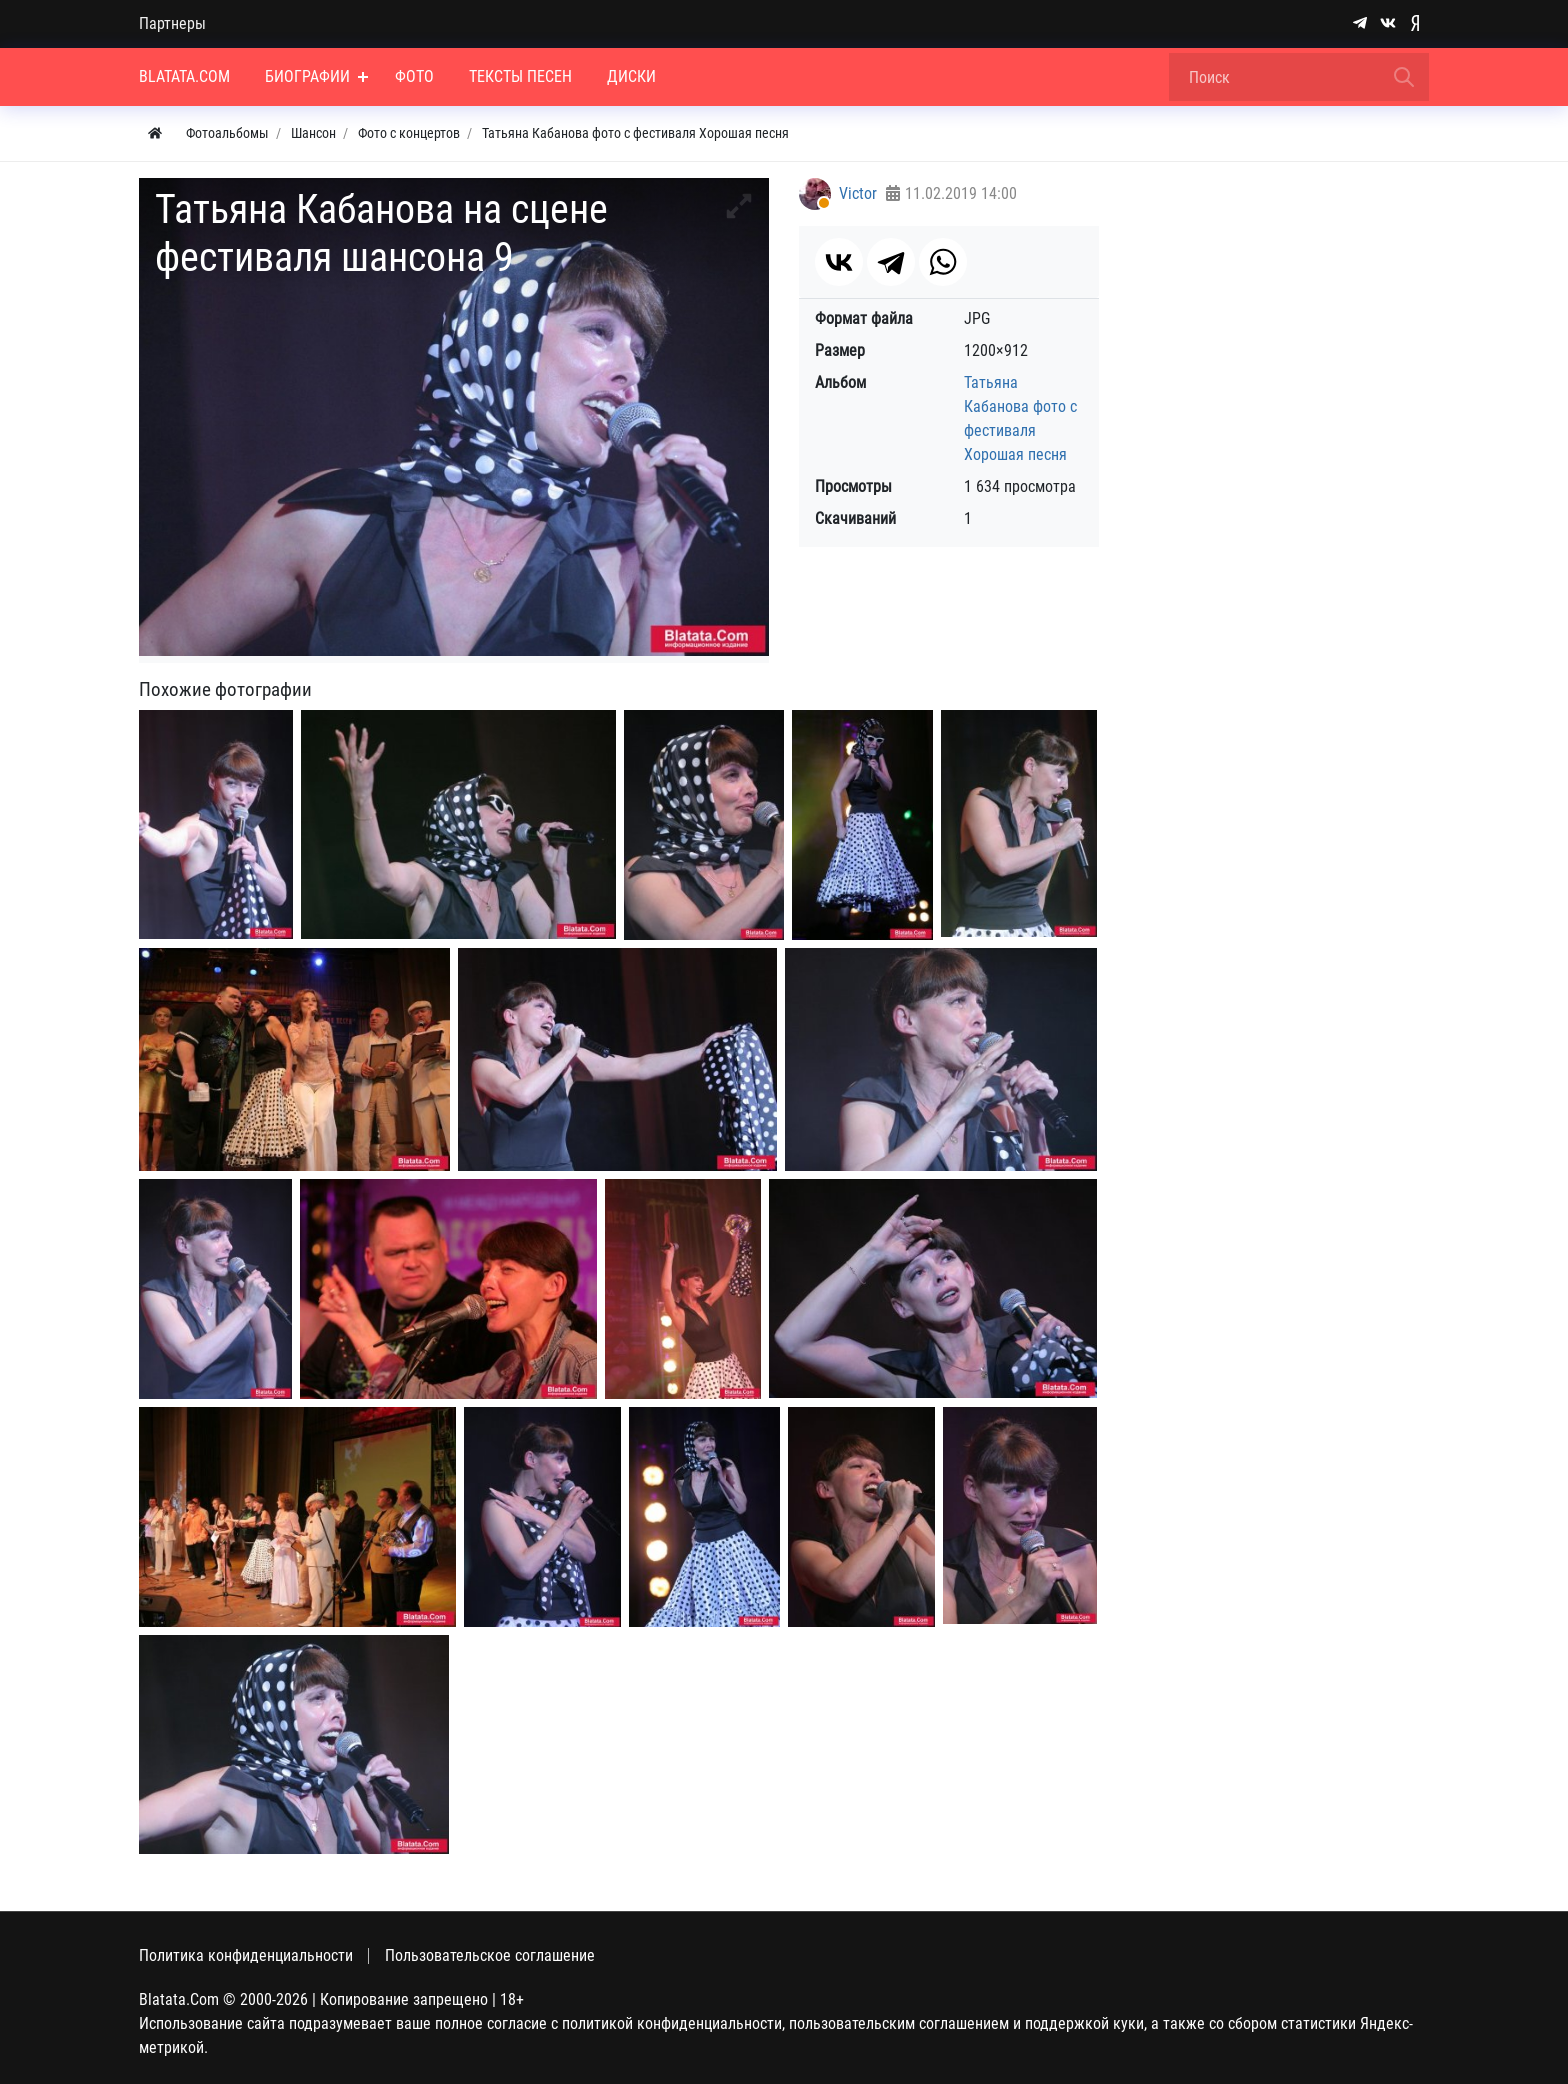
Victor (858, 193)
